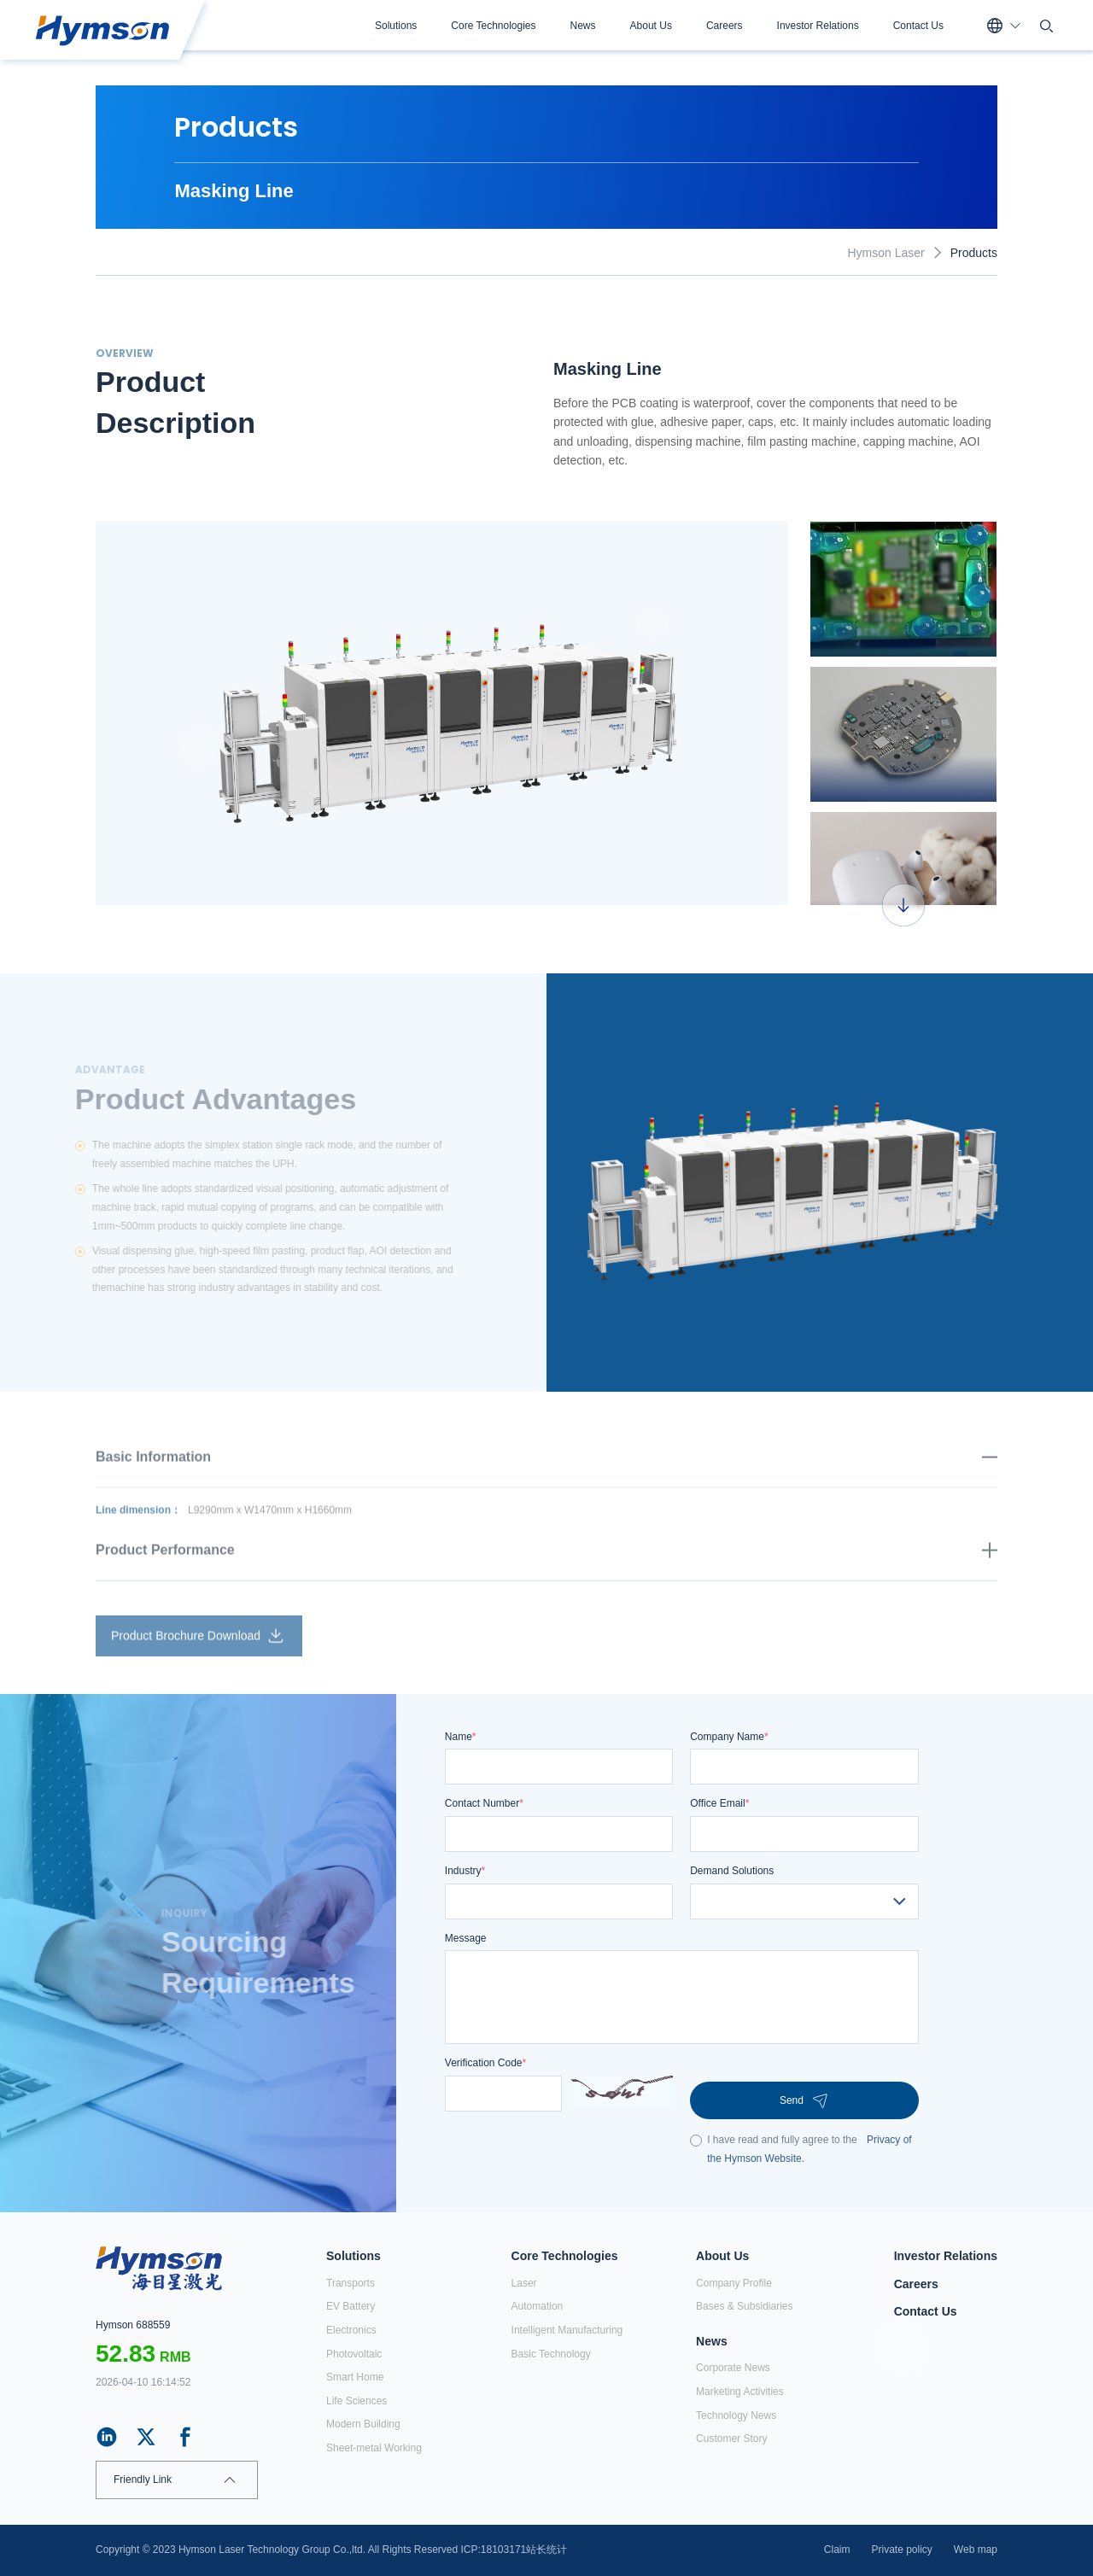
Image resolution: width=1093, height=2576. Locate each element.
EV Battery (350, 2306)
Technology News (736, 2415)
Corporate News (733, 2368)
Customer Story (731, 2439)
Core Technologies (493, 26)
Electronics (351, 2330)
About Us (651, 26)
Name (460, 1737)
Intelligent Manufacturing (567, 2330)
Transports (350, 2283)
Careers (724, 26)
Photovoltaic (354, 2354)
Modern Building (363, 2424)
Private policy (901, 2550)
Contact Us (918, 26)
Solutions (396, 26)
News (583, 26)
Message (466, 1938)
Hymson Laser (885, 253)
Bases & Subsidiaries (744, 2306)
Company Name (729, 1737)
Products (973, 253)
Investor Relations (818, 26)
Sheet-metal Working (374, 2448)
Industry (465, 1871)
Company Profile (734, 2283)
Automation (537, 2306)
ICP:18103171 (494, 2550)
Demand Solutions (732, 1871)
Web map (975, 2550)
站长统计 (546, 2550)
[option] (442, 713)
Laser (524, 2283)
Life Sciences (356, 2401)
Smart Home (354, 2377)
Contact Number (484, 1803)
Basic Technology (551, 2354)
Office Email (719, 1803)
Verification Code (485, 2063)
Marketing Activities (740, 2392)
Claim (837, 2550)
